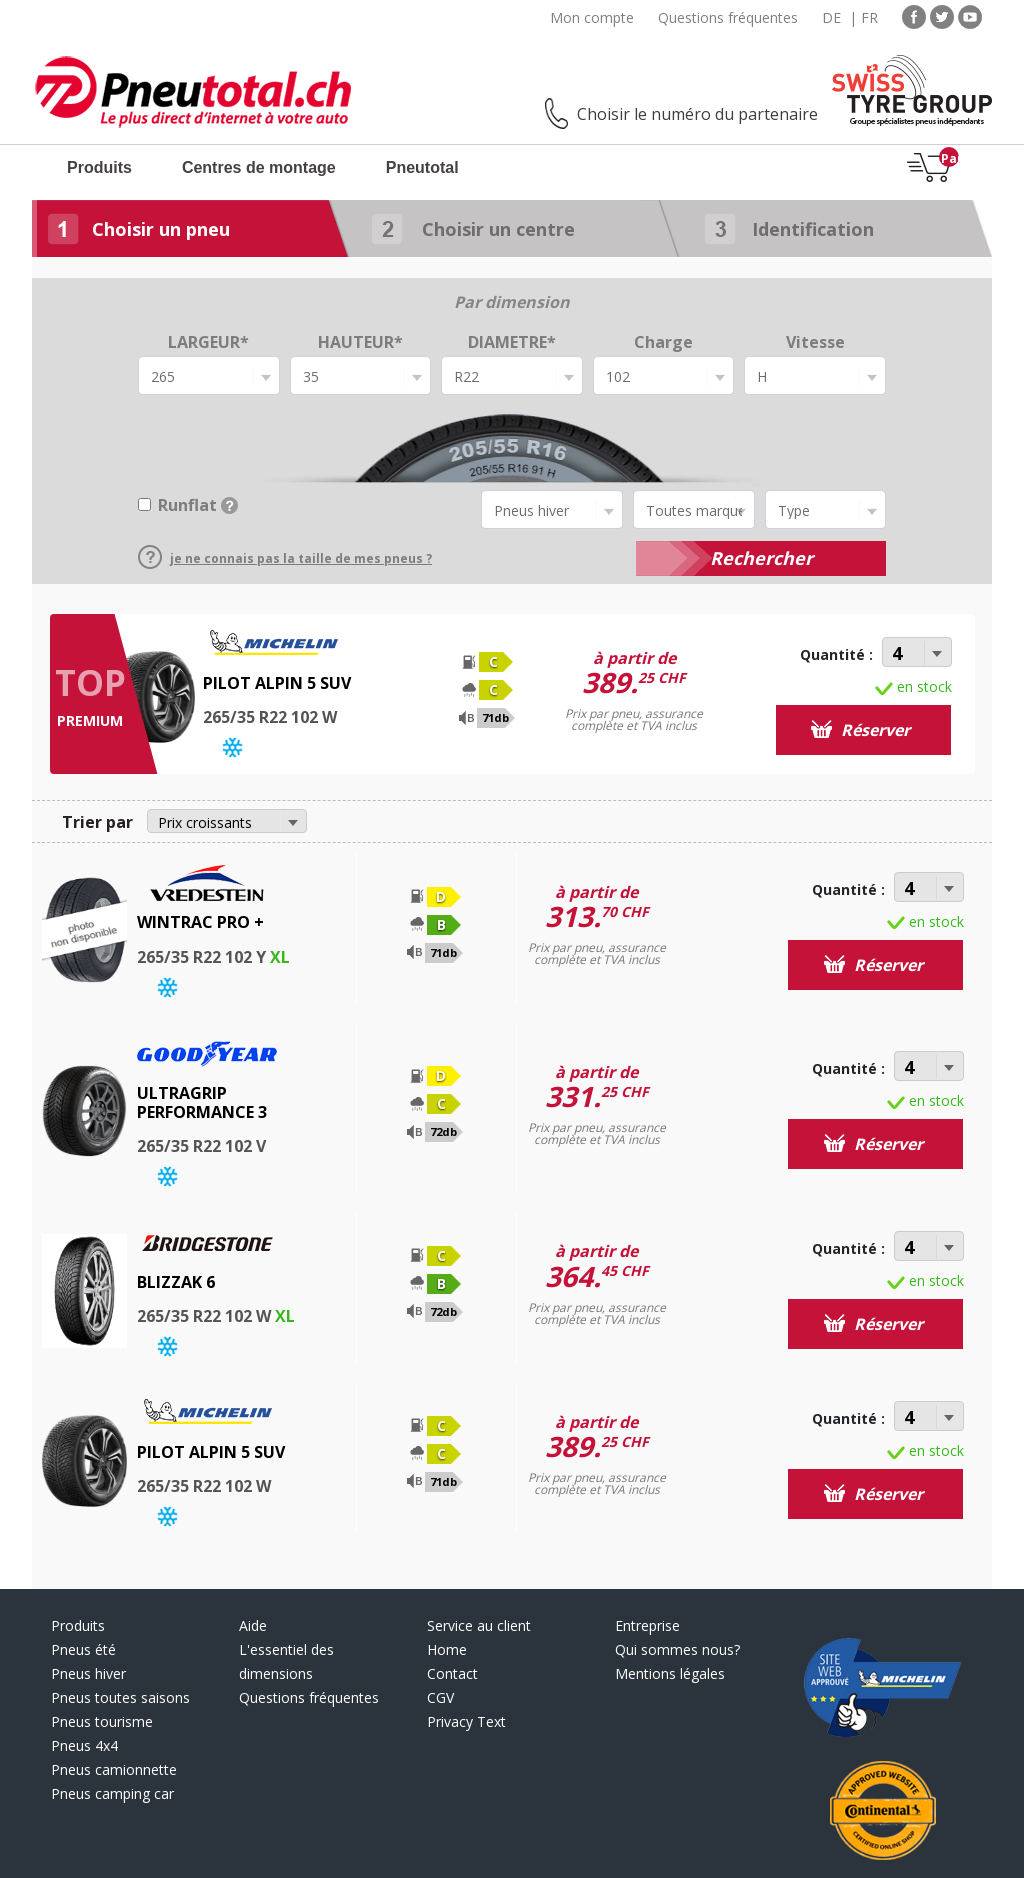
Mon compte (592, 17)
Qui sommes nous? (677, 1649)
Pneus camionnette (114, 1769)
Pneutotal (422, 167)
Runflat (198, 505)
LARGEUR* (208, 342)
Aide (253, 1625)
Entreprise (647, 1625)
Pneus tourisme (102, 1721)
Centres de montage (259, 167)
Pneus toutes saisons (120, 1697)
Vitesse (815, 342)
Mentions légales (670, 1673)
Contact (452, 1673)
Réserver (860, 730)
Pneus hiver (88, 1673)
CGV (440, 1697)
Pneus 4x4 (84, 1745)
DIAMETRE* (512, 342)
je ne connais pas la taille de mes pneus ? (285, 558)
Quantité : (836, 654)
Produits (99, 167)
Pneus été (83, 1649)
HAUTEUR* (360, 342)
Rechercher (761, 558)
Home (447, 1649)
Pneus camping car (112, 1793)
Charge (663, 342)
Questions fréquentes (728, 17)
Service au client (479, 1625)
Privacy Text (466, 1721)
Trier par (97, 822)
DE (831, 17)
